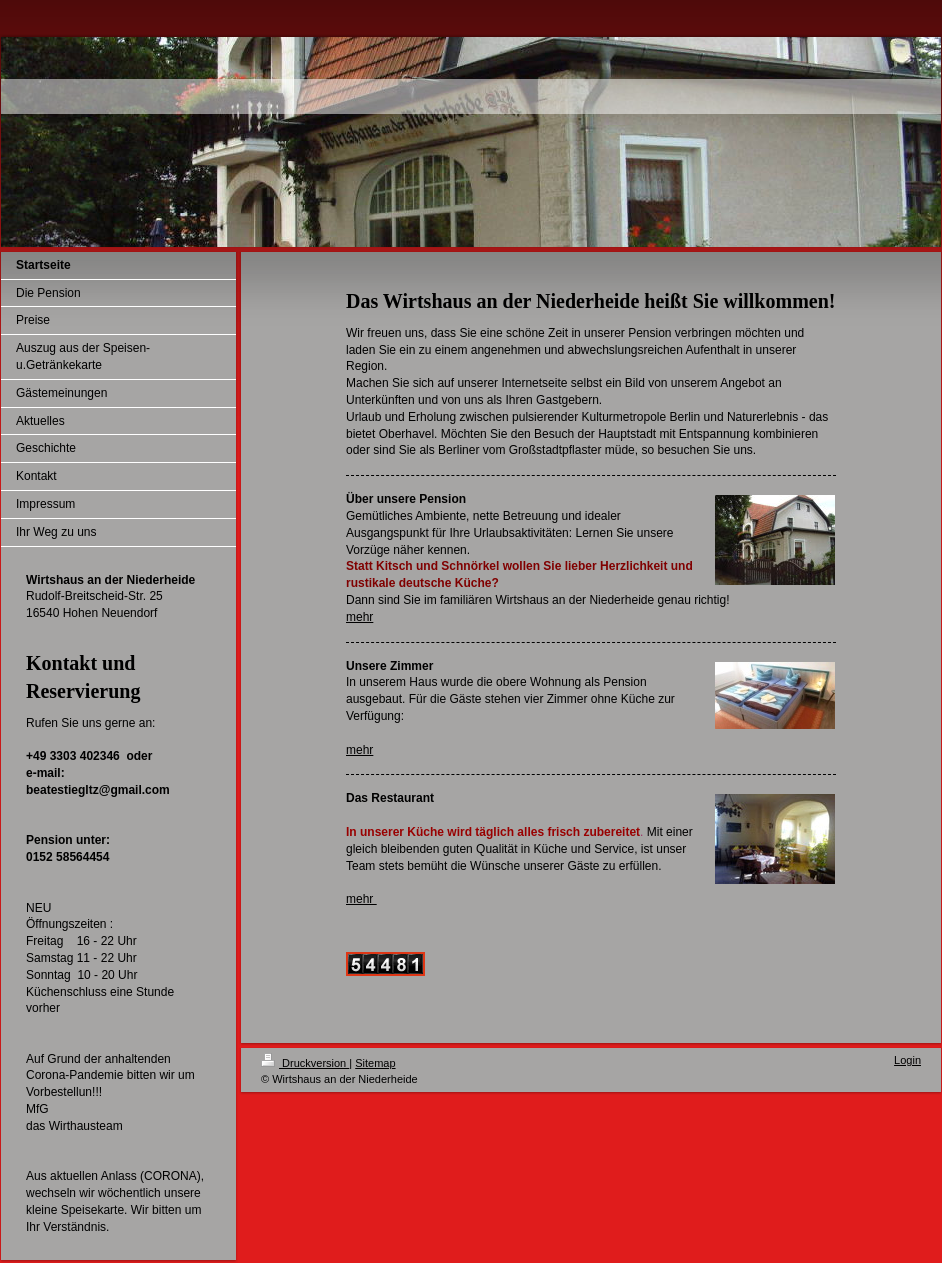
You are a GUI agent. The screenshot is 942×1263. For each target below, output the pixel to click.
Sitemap (375, 1063)
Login (907, 1060)
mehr (359, 617)
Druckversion (305, 1063)
